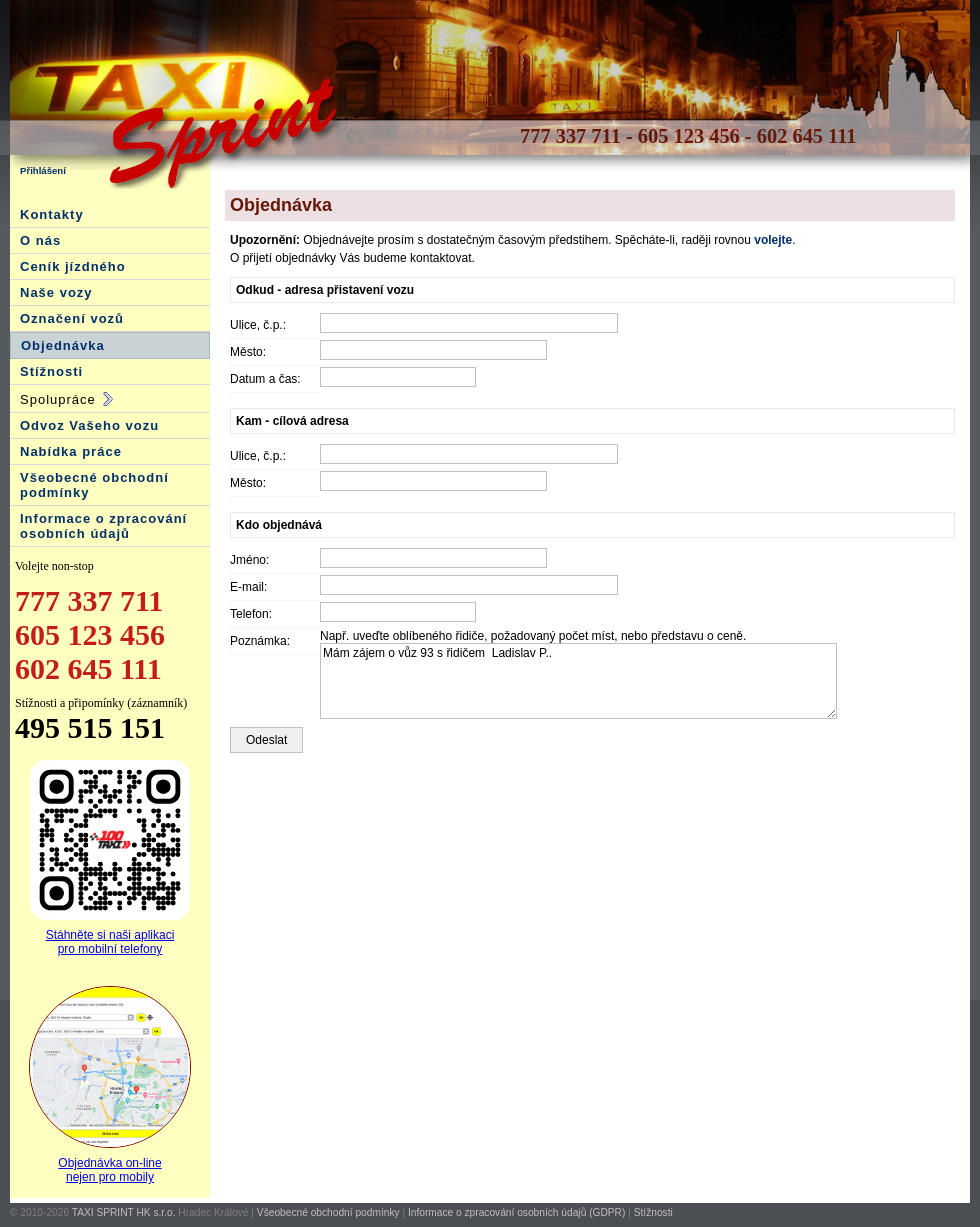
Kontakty (52, 214)
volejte (773, 240)
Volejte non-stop (54, 566)
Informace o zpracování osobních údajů (103, 526)
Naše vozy (56, 292)
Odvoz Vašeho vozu (89, 425)
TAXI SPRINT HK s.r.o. (124, 1212)
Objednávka (63, 345)
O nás (40, 240)
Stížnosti (51, 371)
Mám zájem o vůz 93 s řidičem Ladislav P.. (578, 681)
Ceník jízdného (73, 266)
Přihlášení (43, 170)
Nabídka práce (71, 451)
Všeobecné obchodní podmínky (328, 1212)
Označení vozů (72, 318)
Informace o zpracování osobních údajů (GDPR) (516, 1212)
